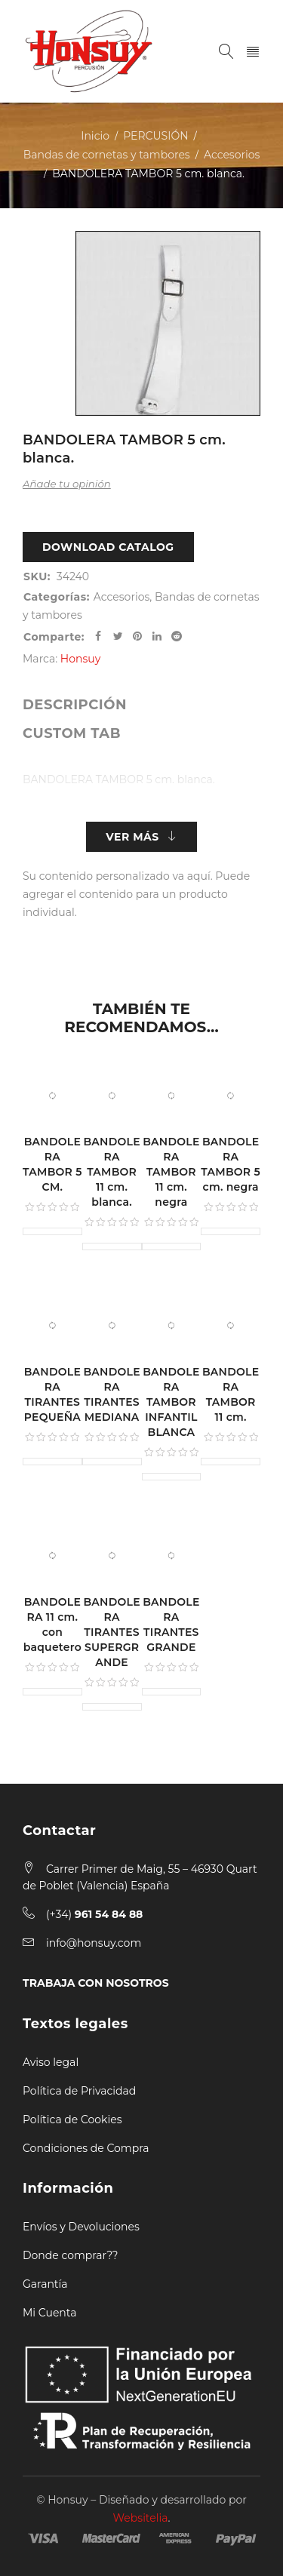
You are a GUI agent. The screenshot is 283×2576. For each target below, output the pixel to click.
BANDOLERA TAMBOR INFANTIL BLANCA (171, 1402)
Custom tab (72, 733)
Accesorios (232, 154)
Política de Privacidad (79, 2091)
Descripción (75, 704)
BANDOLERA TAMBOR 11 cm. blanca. (111, 1172)
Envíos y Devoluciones (81, 2226)
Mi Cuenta (49, 2312)
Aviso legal (50, 2062)
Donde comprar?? (70, 2255)
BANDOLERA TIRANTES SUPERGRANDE (111, 1632)
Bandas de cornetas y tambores (106, 154)
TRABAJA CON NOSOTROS (96, 1983)
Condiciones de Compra (86, 2148)
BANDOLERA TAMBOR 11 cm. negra (171, 1172)
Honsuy (80, 659)
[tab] (75, 704)
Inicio (95, 136)
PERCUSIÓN (155, 136)
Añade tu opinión (67, 484)
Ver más (132, 837)
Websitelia (140, 2518)
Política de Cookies (72, 2119)
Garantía (45, 2284)
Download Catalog (108, 547)
